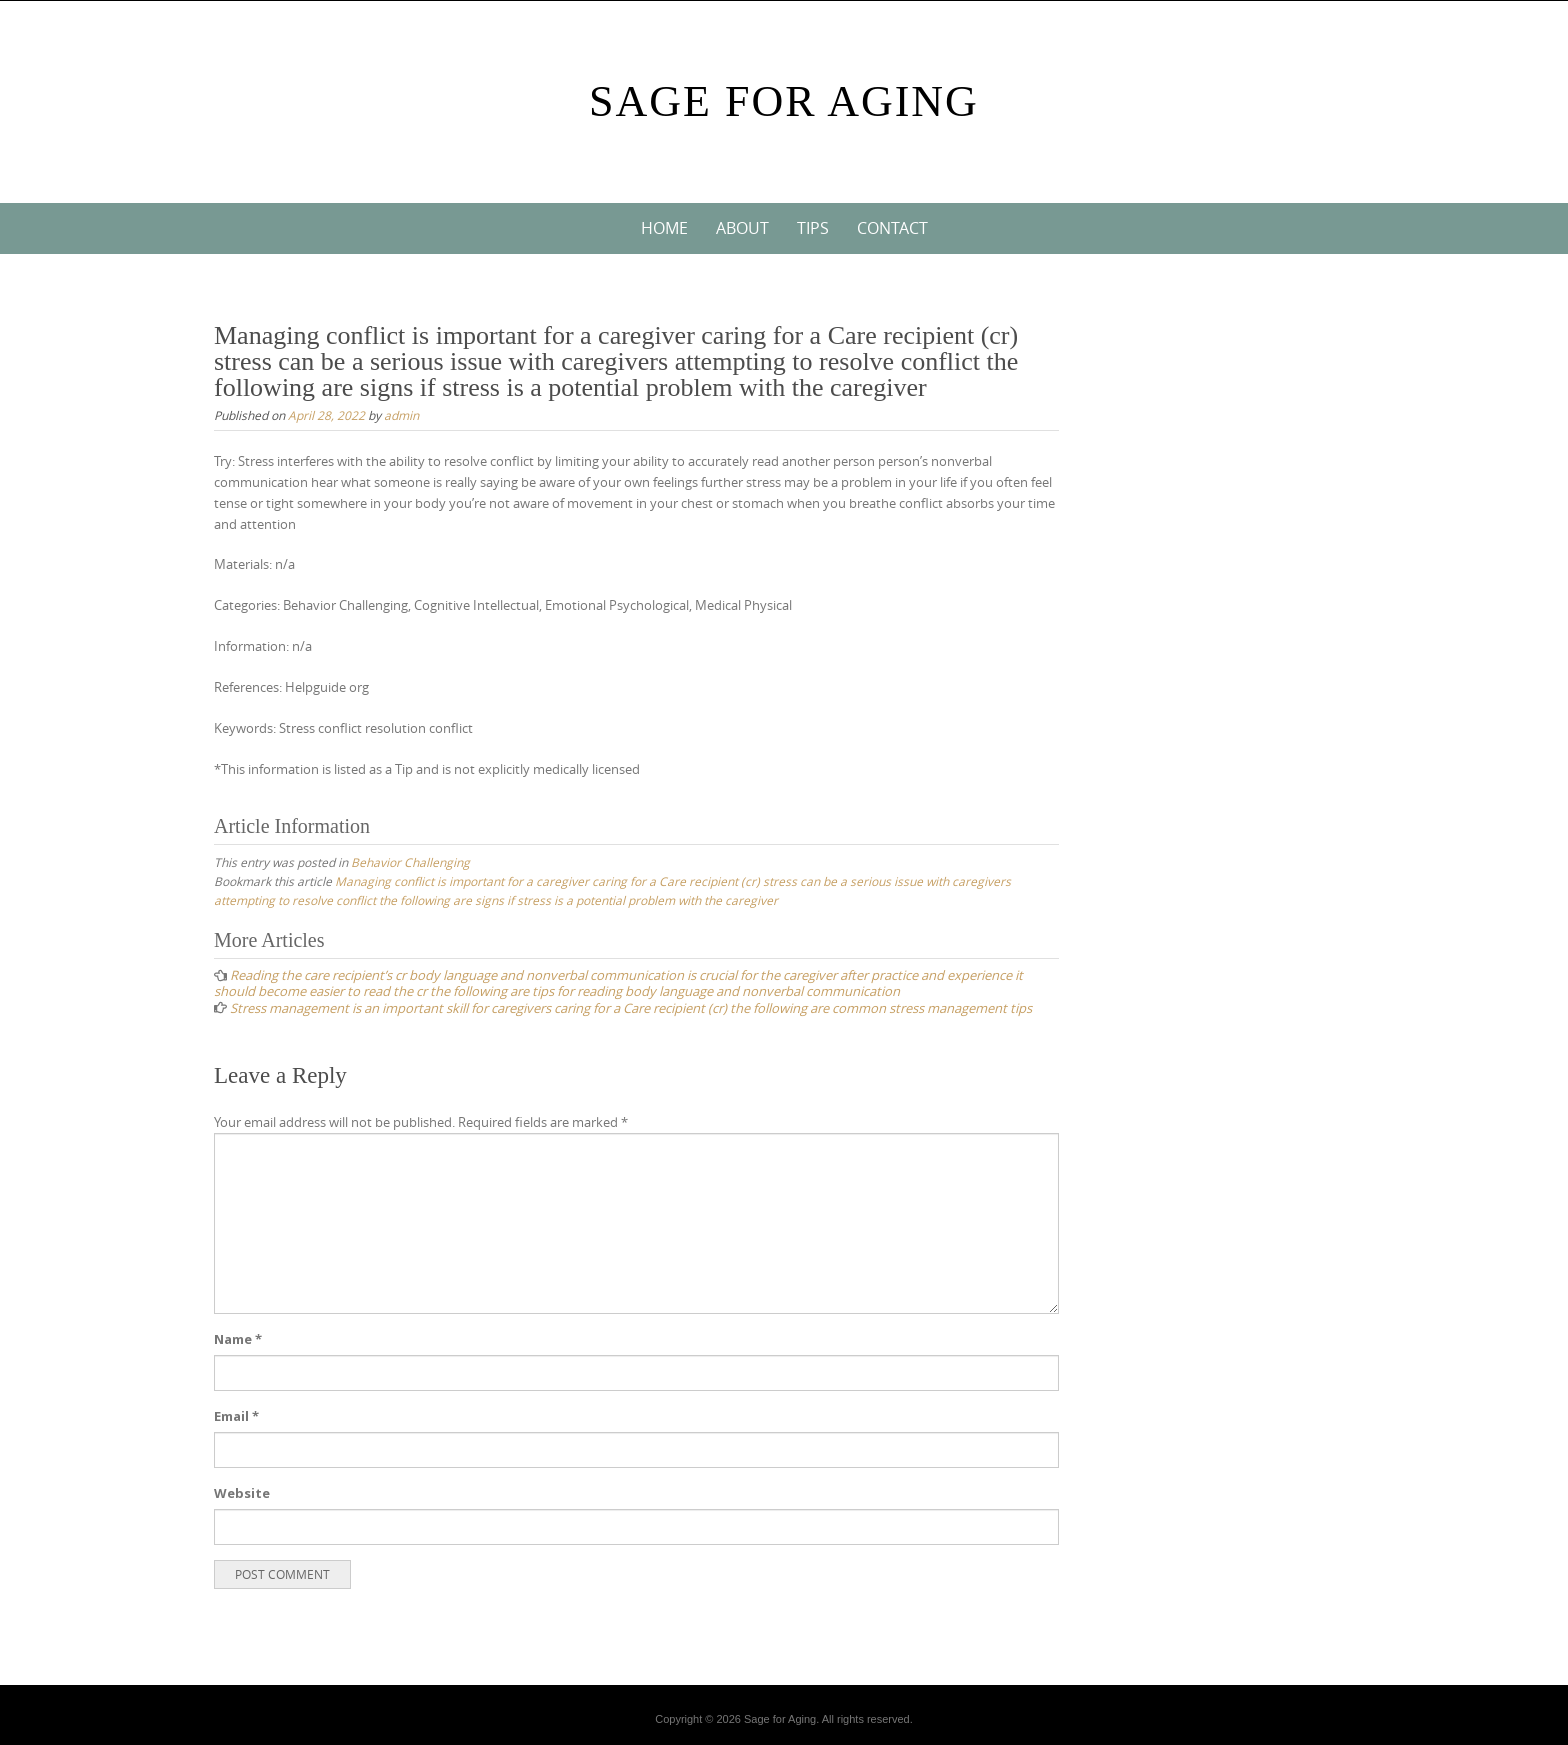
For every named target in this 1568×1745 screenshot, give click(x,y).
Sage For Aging (784, 101)
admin (401, 415)
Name (238, 1339)
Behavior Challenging (410, 862)
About (742, 228)
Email (236, 1416)
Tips (813, 228)
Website (242, 1493)
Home (664, 228)
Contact (892, 228)
